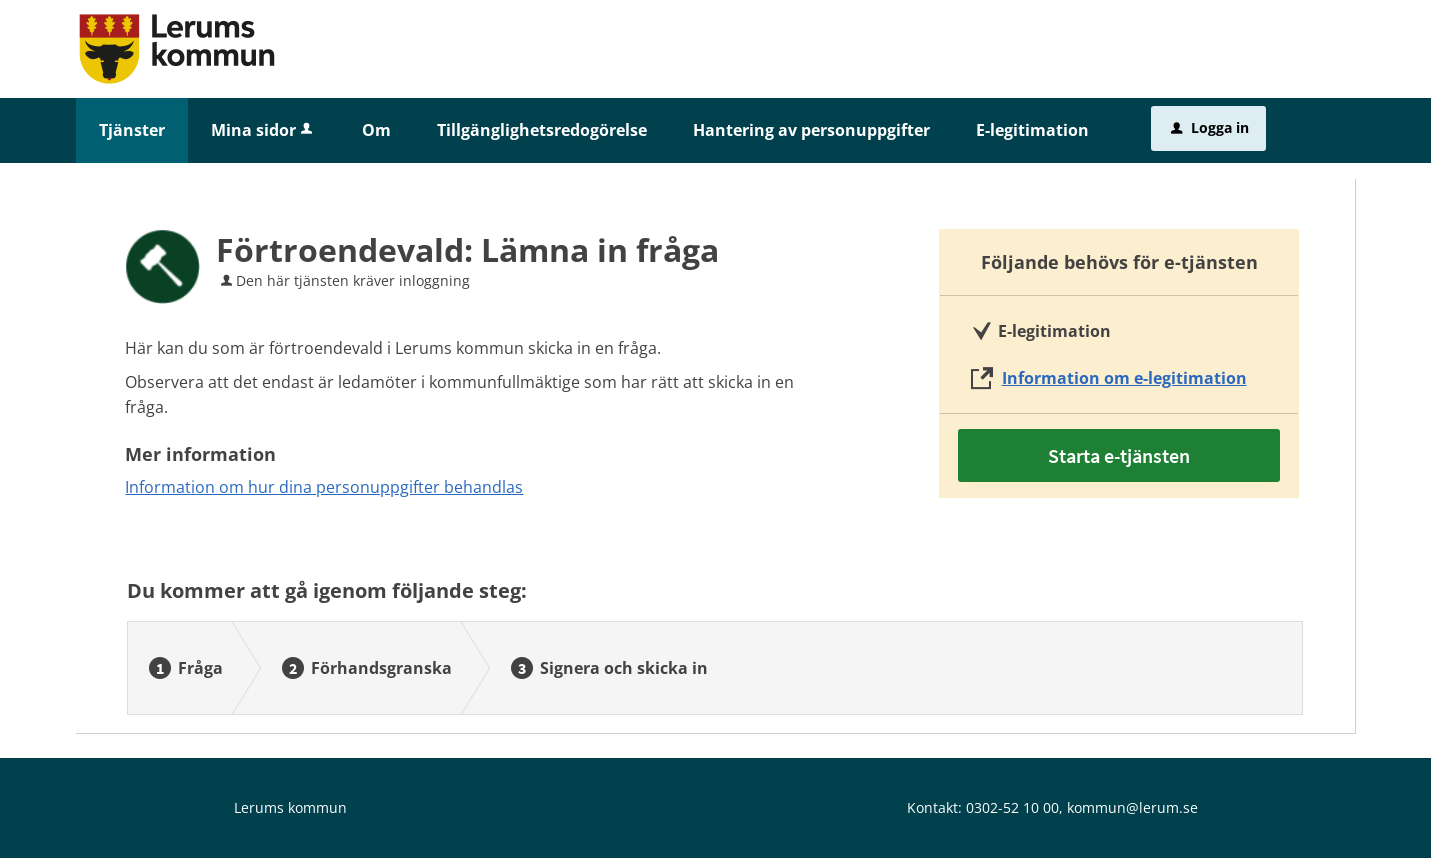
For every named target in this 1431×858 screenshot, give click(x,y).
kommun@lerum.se (1132, 807)
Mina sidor (263, 130)
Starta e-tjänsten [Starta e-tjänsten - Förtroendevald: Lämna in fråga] (1119, 455)
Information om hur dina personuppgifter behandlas (324, 487)
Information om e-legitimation (1124, 378)
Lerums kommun (290, 807)
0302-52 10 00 (1012, 807)
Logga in (1210, 127)
